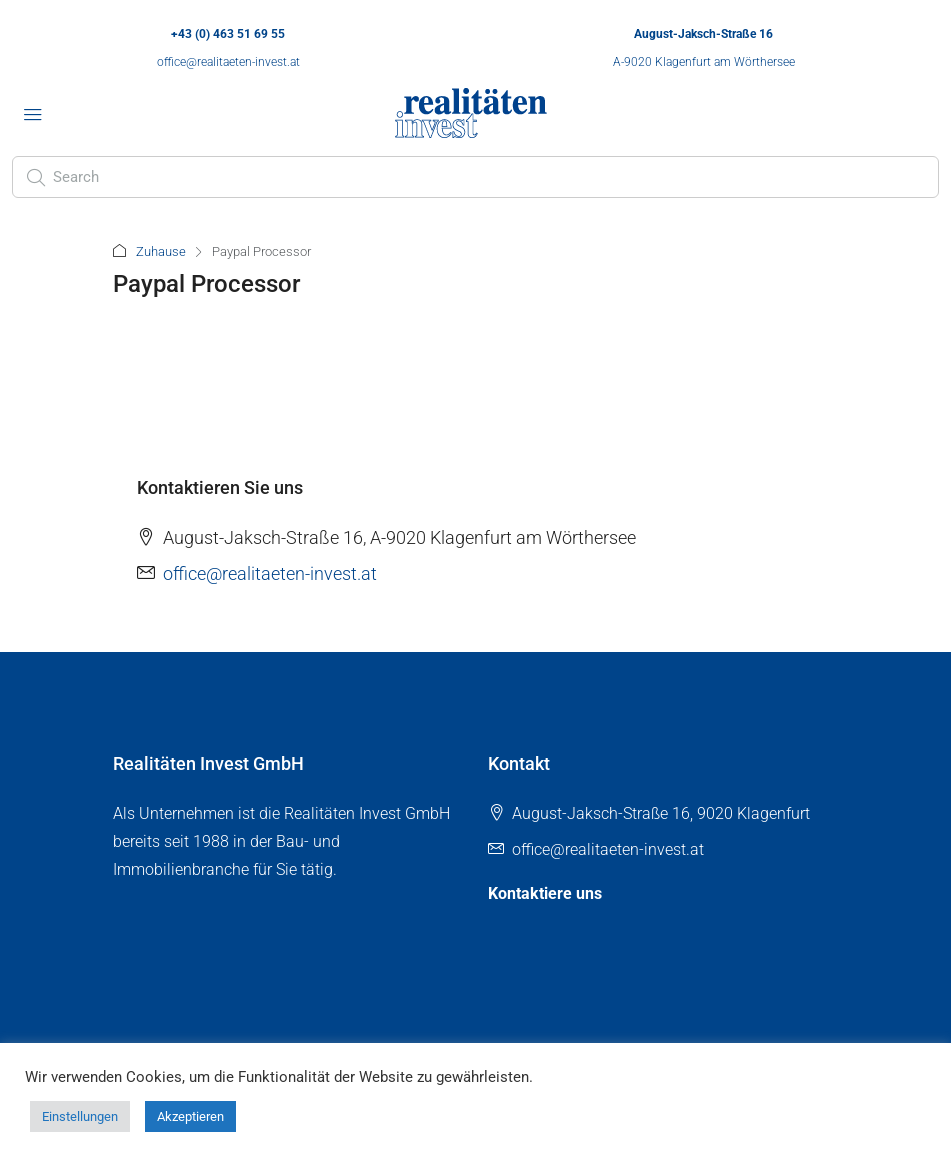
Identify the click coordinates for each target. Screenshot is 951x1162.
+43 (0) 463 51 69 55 (228, 34)
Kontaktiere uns (545, 893)
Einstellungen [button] (80, 1116)
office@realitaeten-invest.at (228, 62)
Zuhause (161, 251)
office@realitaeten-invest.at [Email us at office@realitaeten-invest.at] (270, 573)
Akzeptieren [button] (190, 1116)
